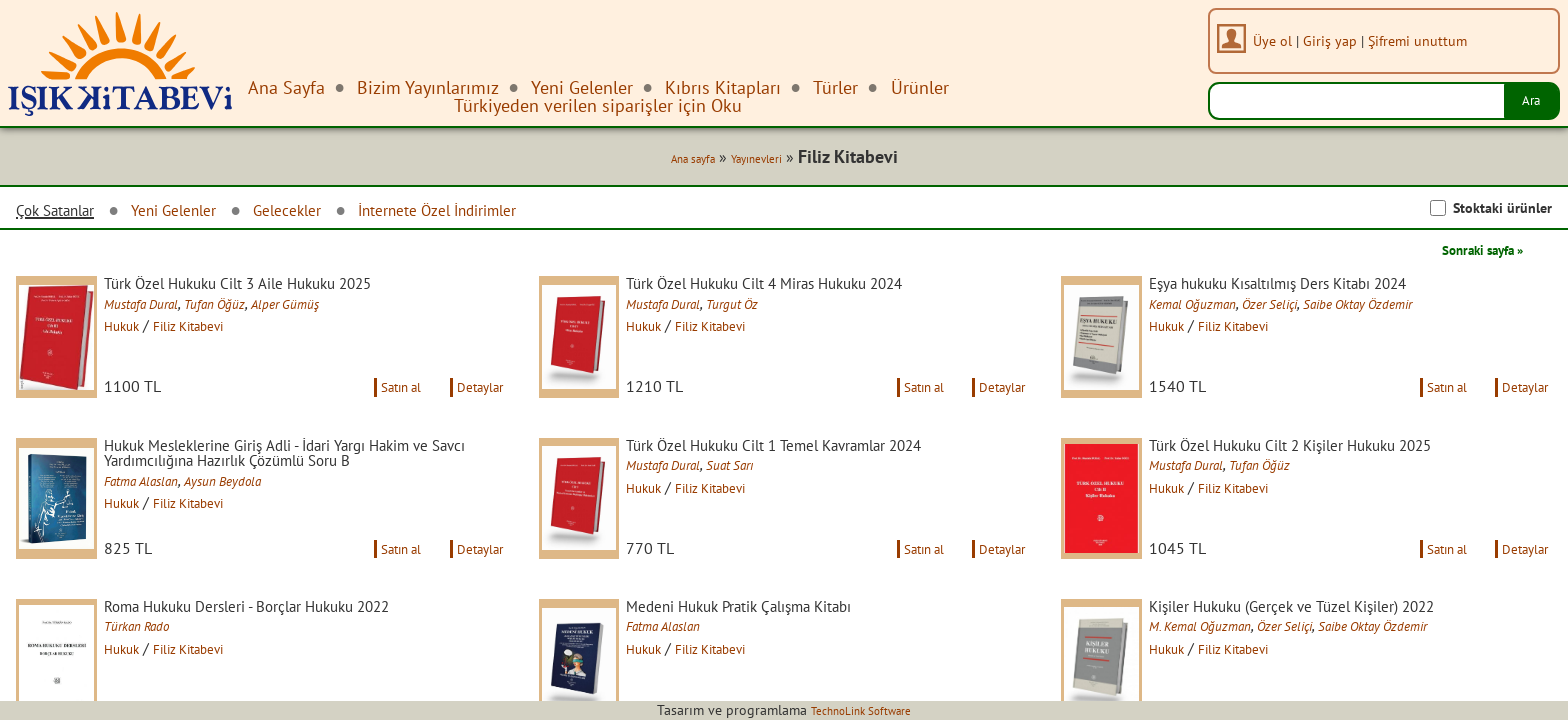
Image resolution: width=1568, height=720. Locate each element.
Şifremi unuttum (1425, 40)
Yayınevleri (751, 162)
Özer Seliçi (1309, 311)
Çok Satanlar (64, 215)
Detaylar (474, 414)
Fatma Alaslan (165, 513)
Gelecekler (328, 214)
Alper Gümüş (332, 311)
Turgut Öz (769, 311)
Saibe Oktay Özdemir (1415, 311)
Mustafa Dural (165, 311)
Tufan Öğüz (251, 311)
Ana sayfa (673, 162)
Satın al (378, 414)
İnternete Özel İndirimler (500, 214)
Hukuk (142, 333)
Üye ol (1280, 40)
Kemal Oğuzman (1217, 311)
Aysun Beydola (262, 513)
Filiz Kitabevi (223, 333)
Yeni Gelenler (200, 214)
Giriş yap (1338, 40)
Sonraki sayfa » (1468, 254)
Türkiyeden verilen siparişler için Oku (598, 105)
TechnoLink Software (861, 710)
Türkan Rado (159, 679)
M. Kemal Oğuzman (1226, 679)
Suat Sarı (768, 495)
